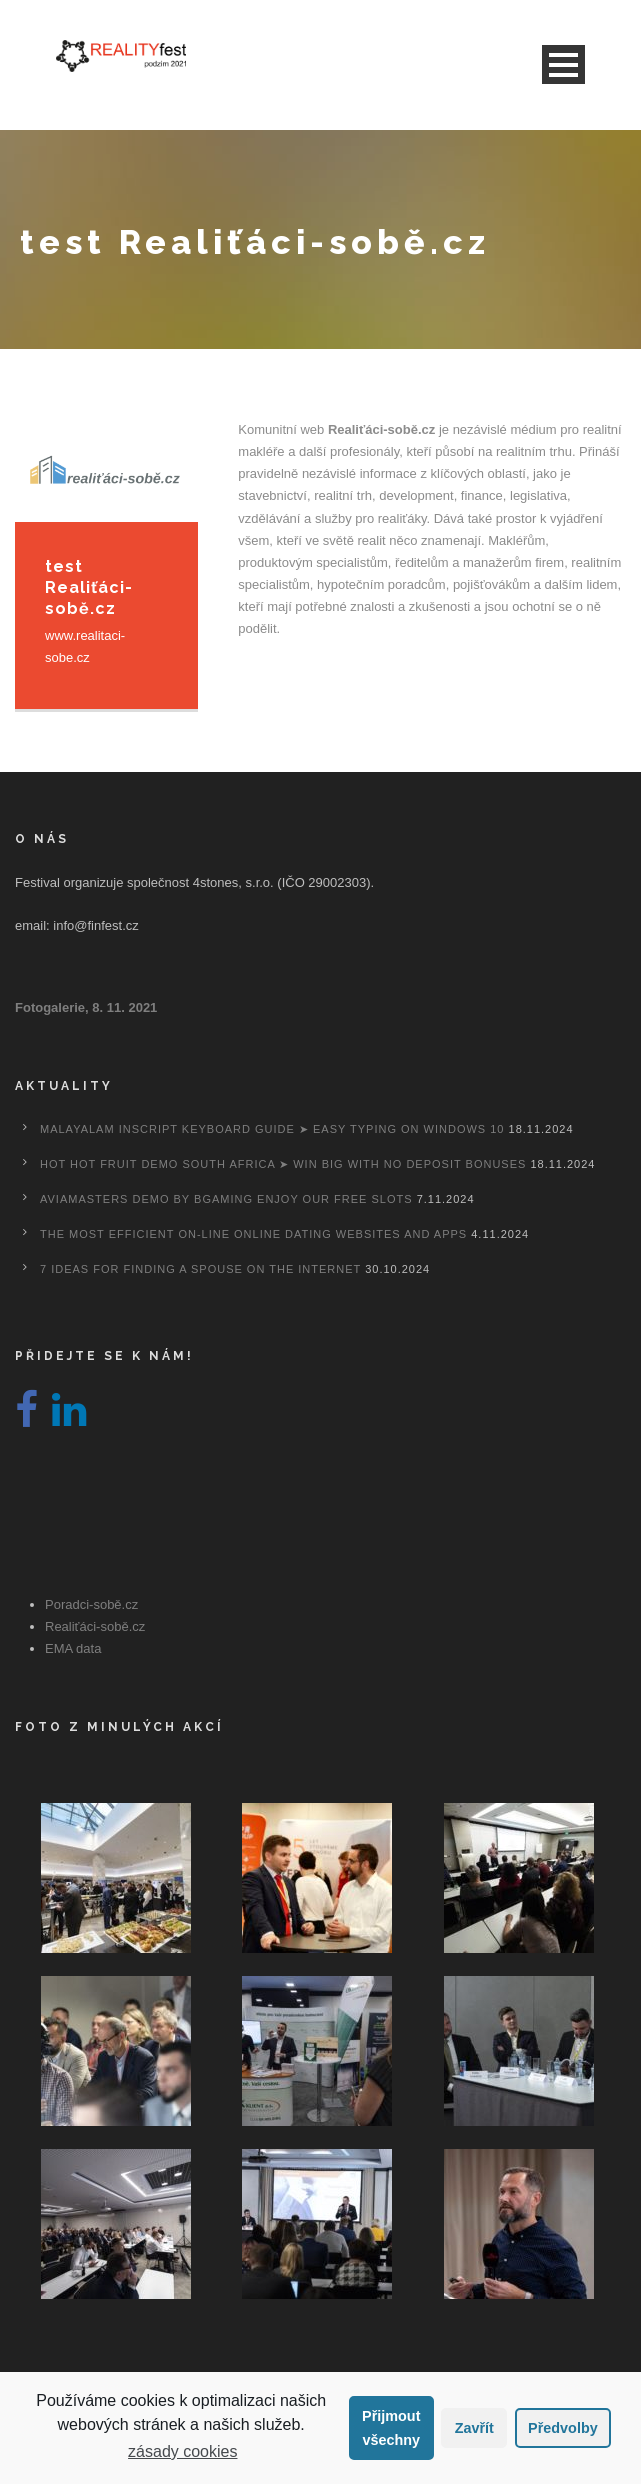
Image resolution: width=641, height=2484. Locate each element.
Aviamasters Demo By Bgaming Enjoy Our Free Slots (226, 1199)
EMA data (73, 1648)
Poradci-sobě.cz (91, 1604)
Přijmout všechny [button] (391, 2428)
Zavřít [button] (474, 2428)
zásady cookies (182, 2451)
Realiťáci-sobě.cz (95, 1626)
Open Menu (563, 64)
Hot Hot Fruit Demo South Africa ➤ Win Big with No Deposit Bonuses (283, 1164)
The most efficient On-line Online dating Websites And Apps (253, 1234)
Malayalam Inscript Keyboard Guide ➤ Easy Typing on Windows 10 (272, 1129)
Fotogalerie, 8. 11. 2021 (86, 1007)
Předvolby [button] (563, 2428)
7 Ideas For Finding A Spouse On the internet (200, 1269)
